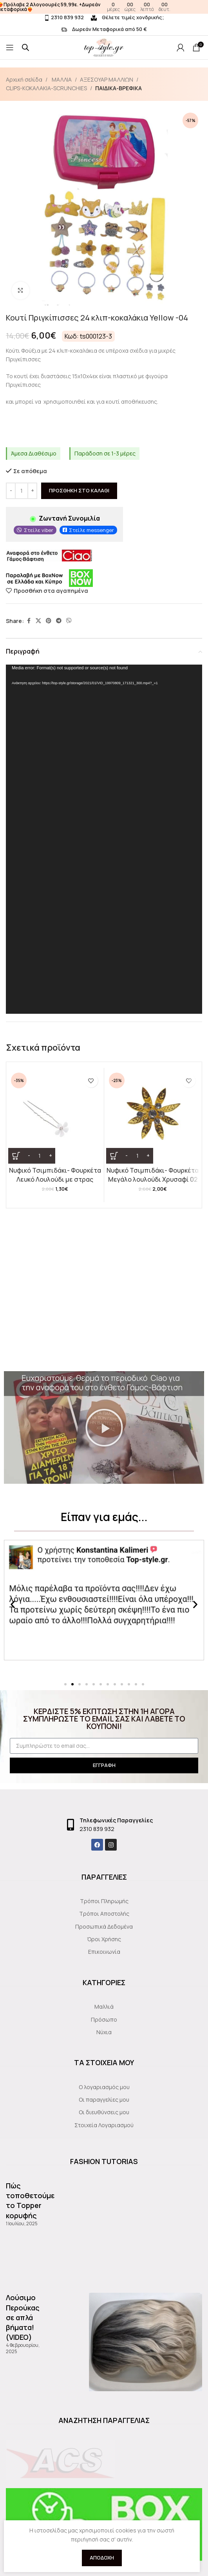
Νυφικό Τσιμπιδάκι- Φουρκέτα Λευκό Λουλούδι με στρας (55, 1174)
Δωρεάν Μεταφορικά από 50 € (104, 29)
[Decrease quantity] (11, 491)
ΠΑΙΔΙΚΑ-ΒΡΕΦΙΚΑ (118, 88)
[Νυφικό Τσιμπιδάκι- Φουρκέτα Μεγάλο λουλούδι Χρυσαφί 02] (153, 1117)
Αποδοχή (102, 2557)
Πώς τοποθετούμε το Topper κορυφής (30, 2200)
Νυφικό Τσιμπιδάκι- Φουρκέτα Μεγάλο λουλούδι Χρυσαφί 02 (153, 1174)
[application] (104, 839)
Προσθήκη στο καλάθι (79, 490)
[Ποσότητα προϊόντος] (21, 491)
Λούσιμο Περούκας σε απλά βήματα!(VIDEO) (23, 2317)
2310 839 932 (64, 17)
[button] (104, 1427)
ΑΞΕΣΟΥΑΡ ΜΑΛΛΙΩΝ (106, 79)
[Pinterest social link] (48, 621)
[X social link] (38, 621)
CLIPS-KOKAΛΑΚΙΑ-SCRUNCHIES (46, 88)
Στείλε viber (38, 530)
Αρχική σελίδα (24, 79)
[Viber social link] (69, 621)
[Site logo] (140, 47)
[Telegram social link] (59, 621)
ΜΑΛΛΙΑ (61, 79)
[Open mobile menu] (10, 47)
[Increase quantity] (32, 491)
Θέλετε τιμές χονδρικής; (127, 17)
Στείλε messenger (91, 530)
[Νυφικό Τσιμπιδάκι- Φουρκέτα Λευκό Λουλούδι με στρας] (55, 1117)
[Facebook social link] (28, 621)
